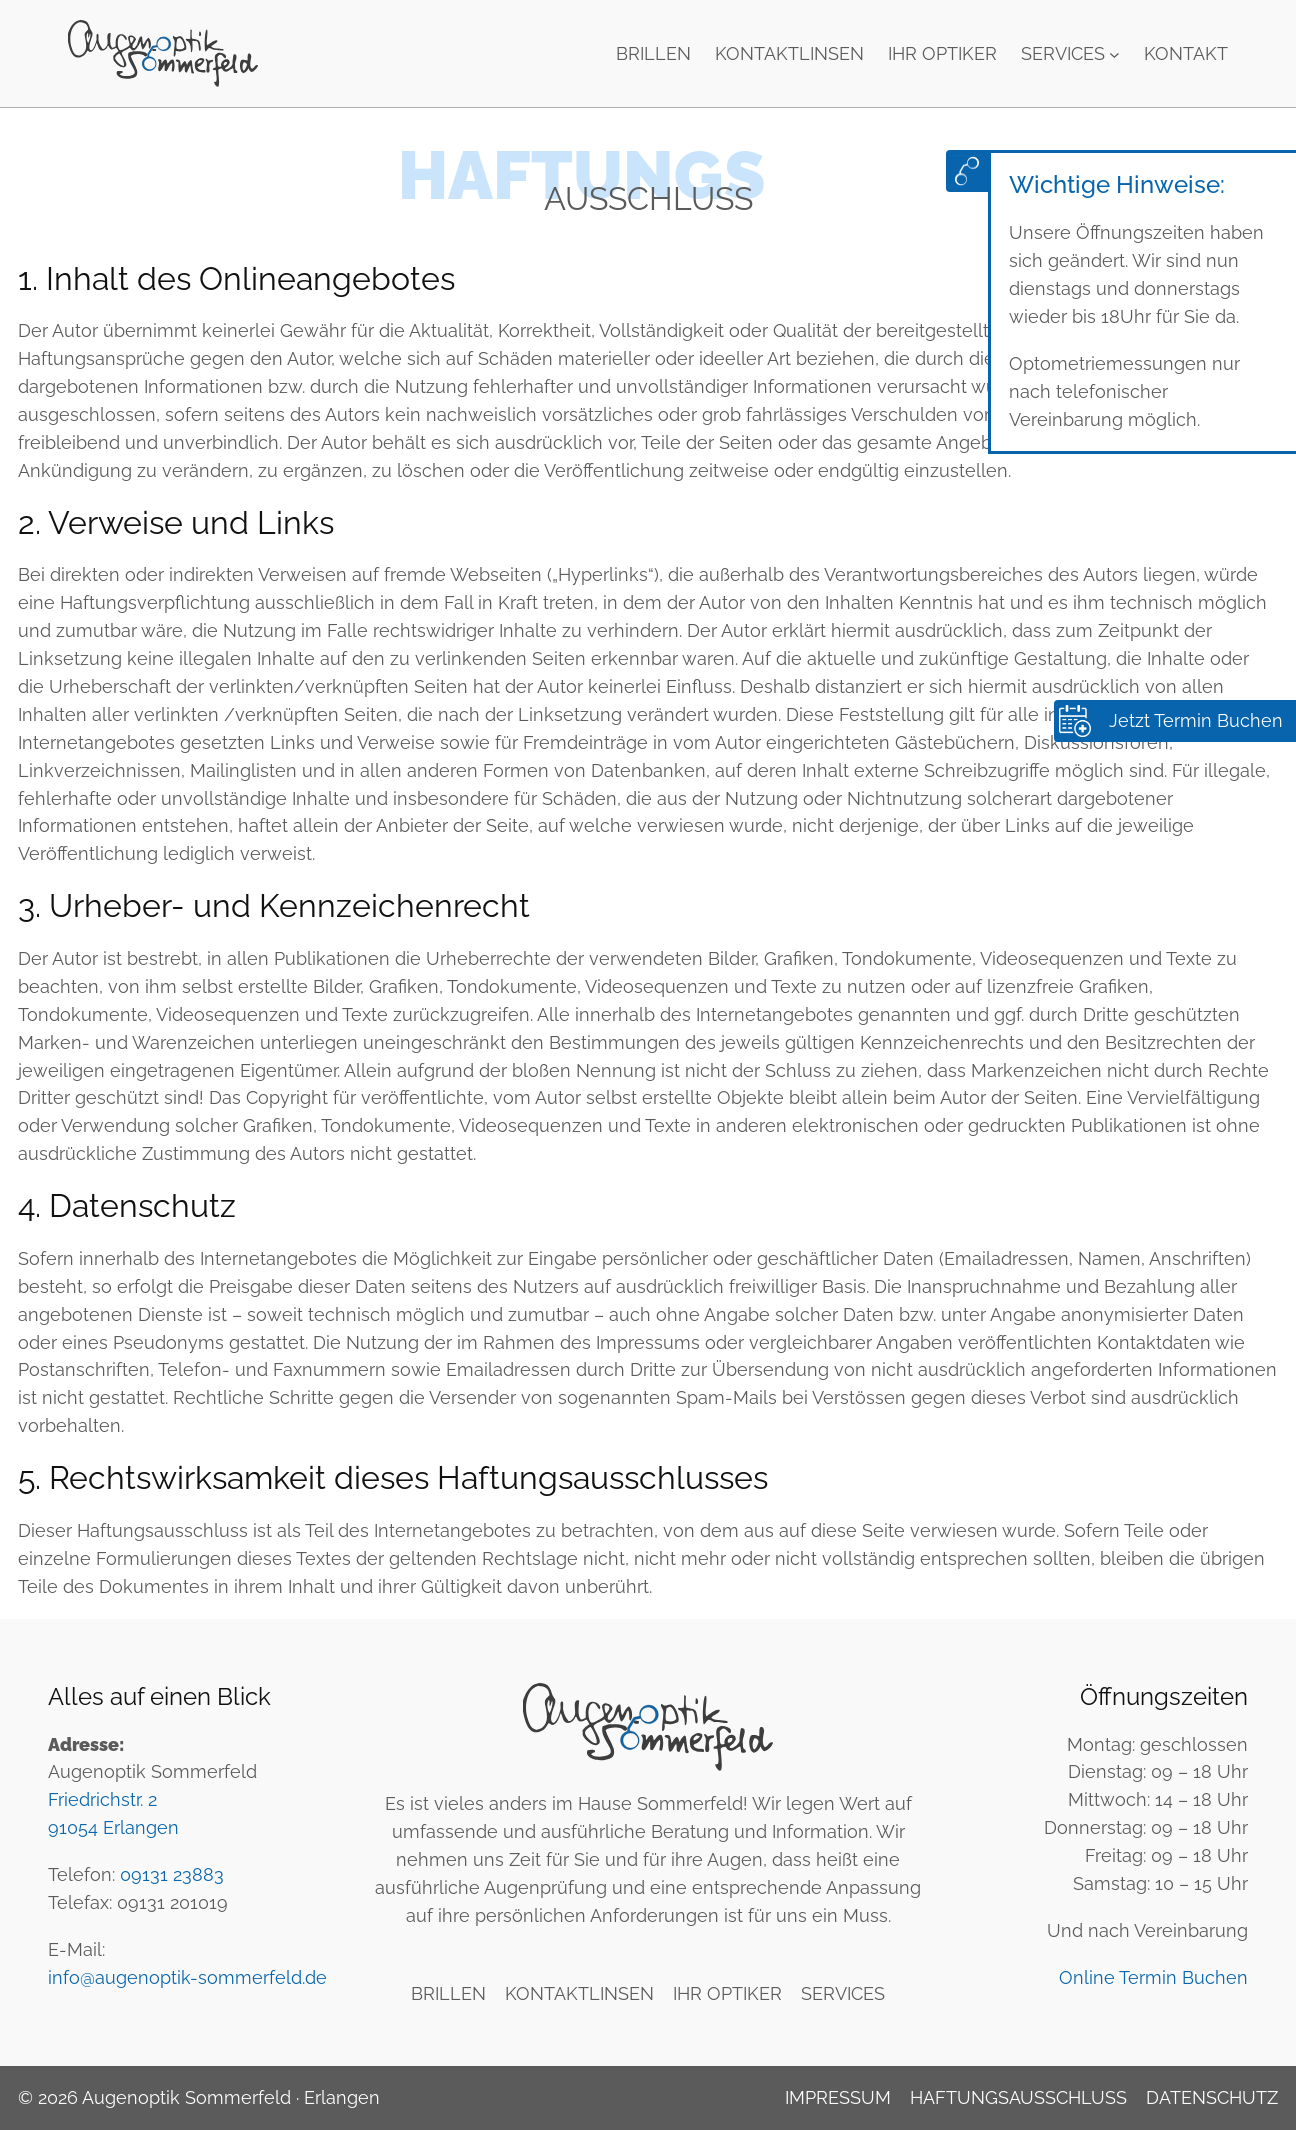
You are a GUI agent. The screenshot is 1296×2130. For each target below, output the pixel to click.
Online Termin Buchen (1153, 1977)
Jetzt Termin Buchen (1196, 720)
